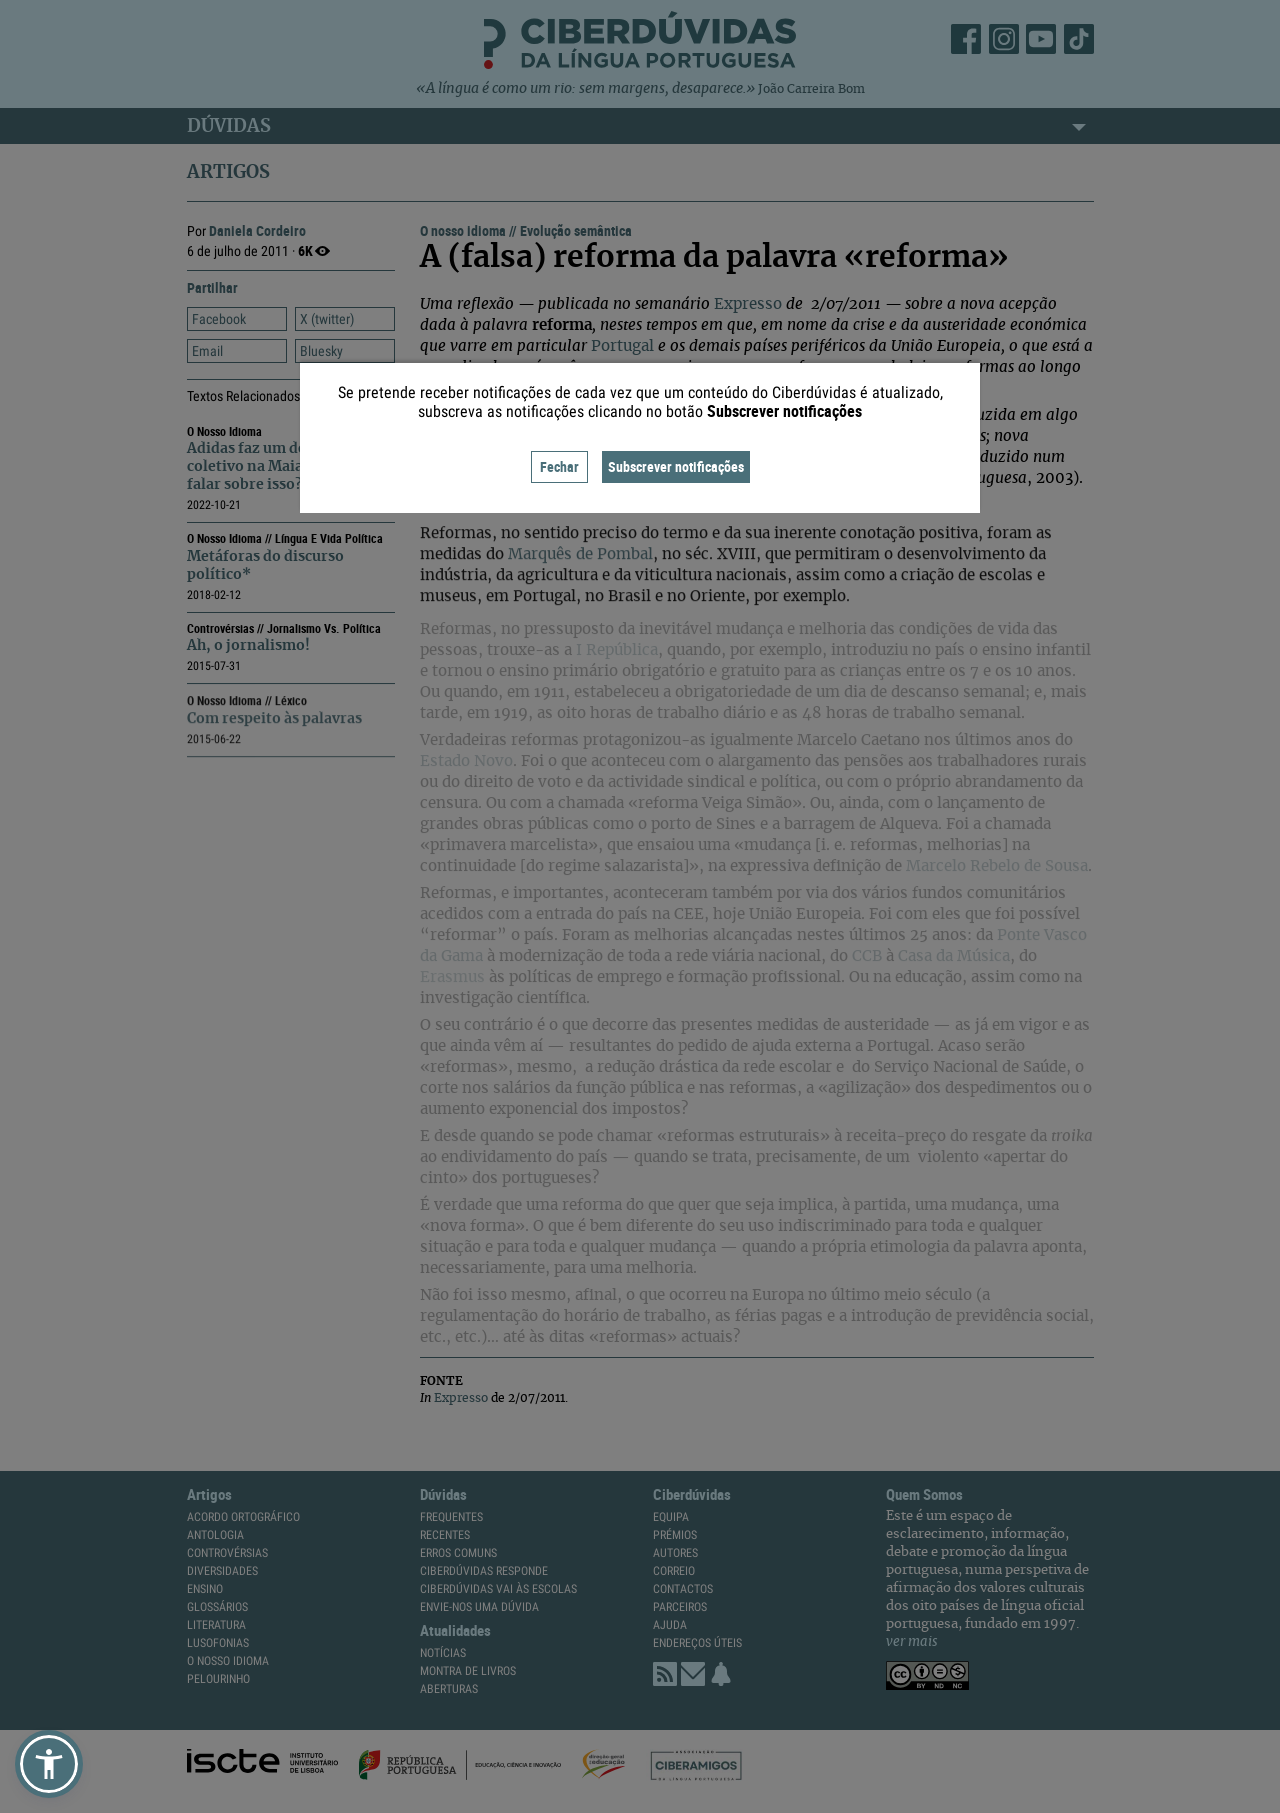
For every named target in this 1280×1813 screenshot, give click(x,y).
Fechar (559, 466)
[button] (49, 1764)
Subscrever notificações (676, 466)
